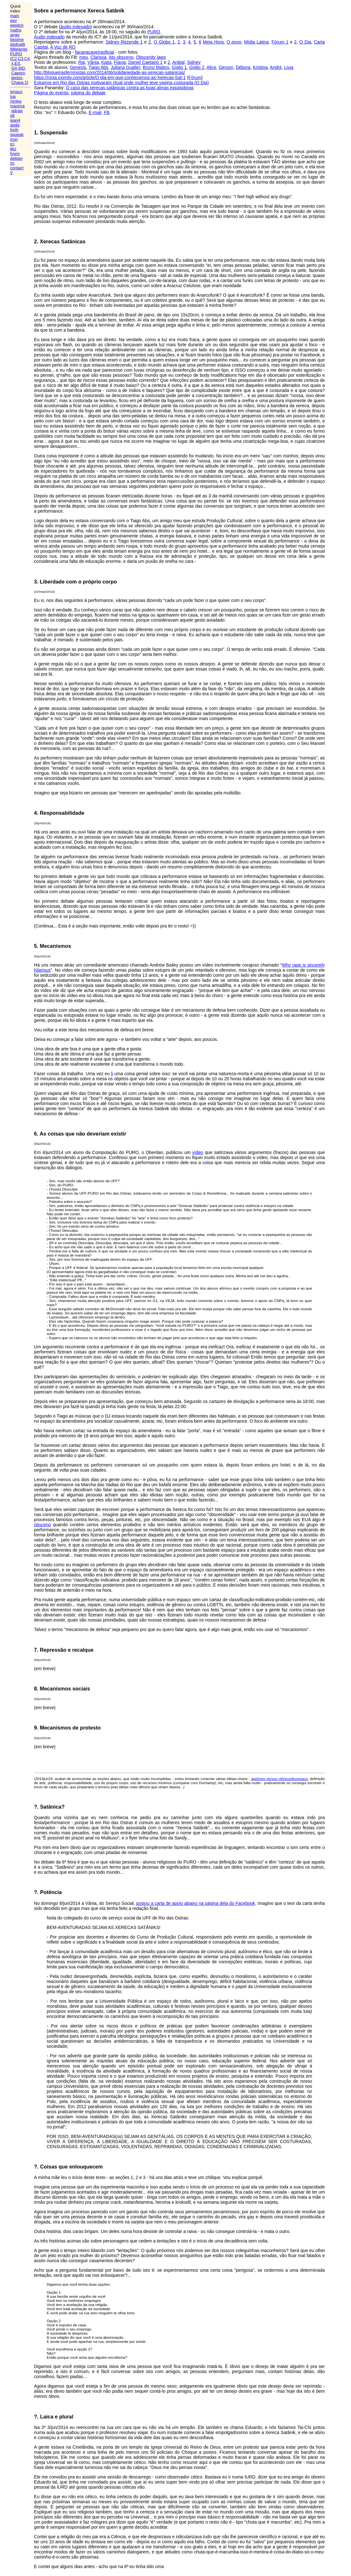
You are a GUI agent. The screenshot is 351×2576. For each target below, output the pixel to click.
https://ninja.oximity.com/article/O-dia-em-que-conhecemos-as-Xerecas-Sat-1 (110, 77)
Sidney (194, 62)
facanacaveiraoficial (94, 52)
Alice (211, 67)
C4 (27, 58)
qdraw (17, 110)
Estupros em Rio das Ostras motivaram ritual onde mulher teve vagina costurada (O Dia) (121, 82)
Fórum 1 (280, 41)
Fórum (194, 77)
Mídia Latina (256, 41)
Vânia (93, 62)
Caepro (18, 73)
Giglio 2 (196, 67)
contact (17, 167)
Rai (81, 62)
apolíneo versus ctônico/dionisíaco (279, 1779)
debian (16, 158)
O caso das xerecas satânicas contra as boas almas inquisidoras (129, 87)
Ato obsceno (121, 57)
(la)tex (16, 101)
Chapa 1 (19, 82)
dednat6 (17, 44)
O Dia (305, 41)
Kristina (260, 67)
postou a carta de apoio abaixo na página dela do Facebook (195, 1903)
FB (107, 112)
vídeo (197, 1152)
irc (12, 163)
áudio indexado (75, 26)
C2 (14, 58)
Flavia (119, 62)
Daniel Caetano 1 (145, 62)
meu (83, 57)
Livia (289, 67)
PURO (16, 53)
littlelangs (18, 49)
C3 (21, 58)
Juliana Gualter (125, 67)
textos (17, 77)
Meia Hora (213, 41)
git (12, 115)
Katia (106, 62)
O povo (233, 41)
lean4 (15, 120)
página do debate (88, 92)
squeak (17, 134)
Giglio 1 (179, 67)
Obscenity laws (151, 57)
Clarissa (99, 57)
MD (21, 68)
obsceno (42, 1524)
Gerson (226, 67)
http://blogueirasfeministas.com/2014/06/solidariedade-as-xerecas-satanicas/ (109, 72)
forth (14, 129)
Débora (243, 67)
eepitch (17, 25)
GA (14, 68)
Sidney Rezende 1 (124, 41)
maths (15, 30)
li (112, 1073)
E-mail (95, 112)
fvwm (15, 153)
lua (13, 96)
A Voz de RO (63, 47)
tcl (12, 144)
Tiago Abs (98, 67)
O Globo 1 (164, 41)
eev (13, 20)
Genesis (78, 67)
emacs (16, 91)
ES (17, 63)
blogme (17, 39)
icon (14, 139)
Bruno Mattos (156, 67)
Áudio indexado (49, 36)
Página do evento (51, 92)
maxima (17, 106)
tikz (13, 148)
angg (14, 34)
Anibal (178, 62)
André (276, 67)
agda (14, 125)
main (14, 15)
